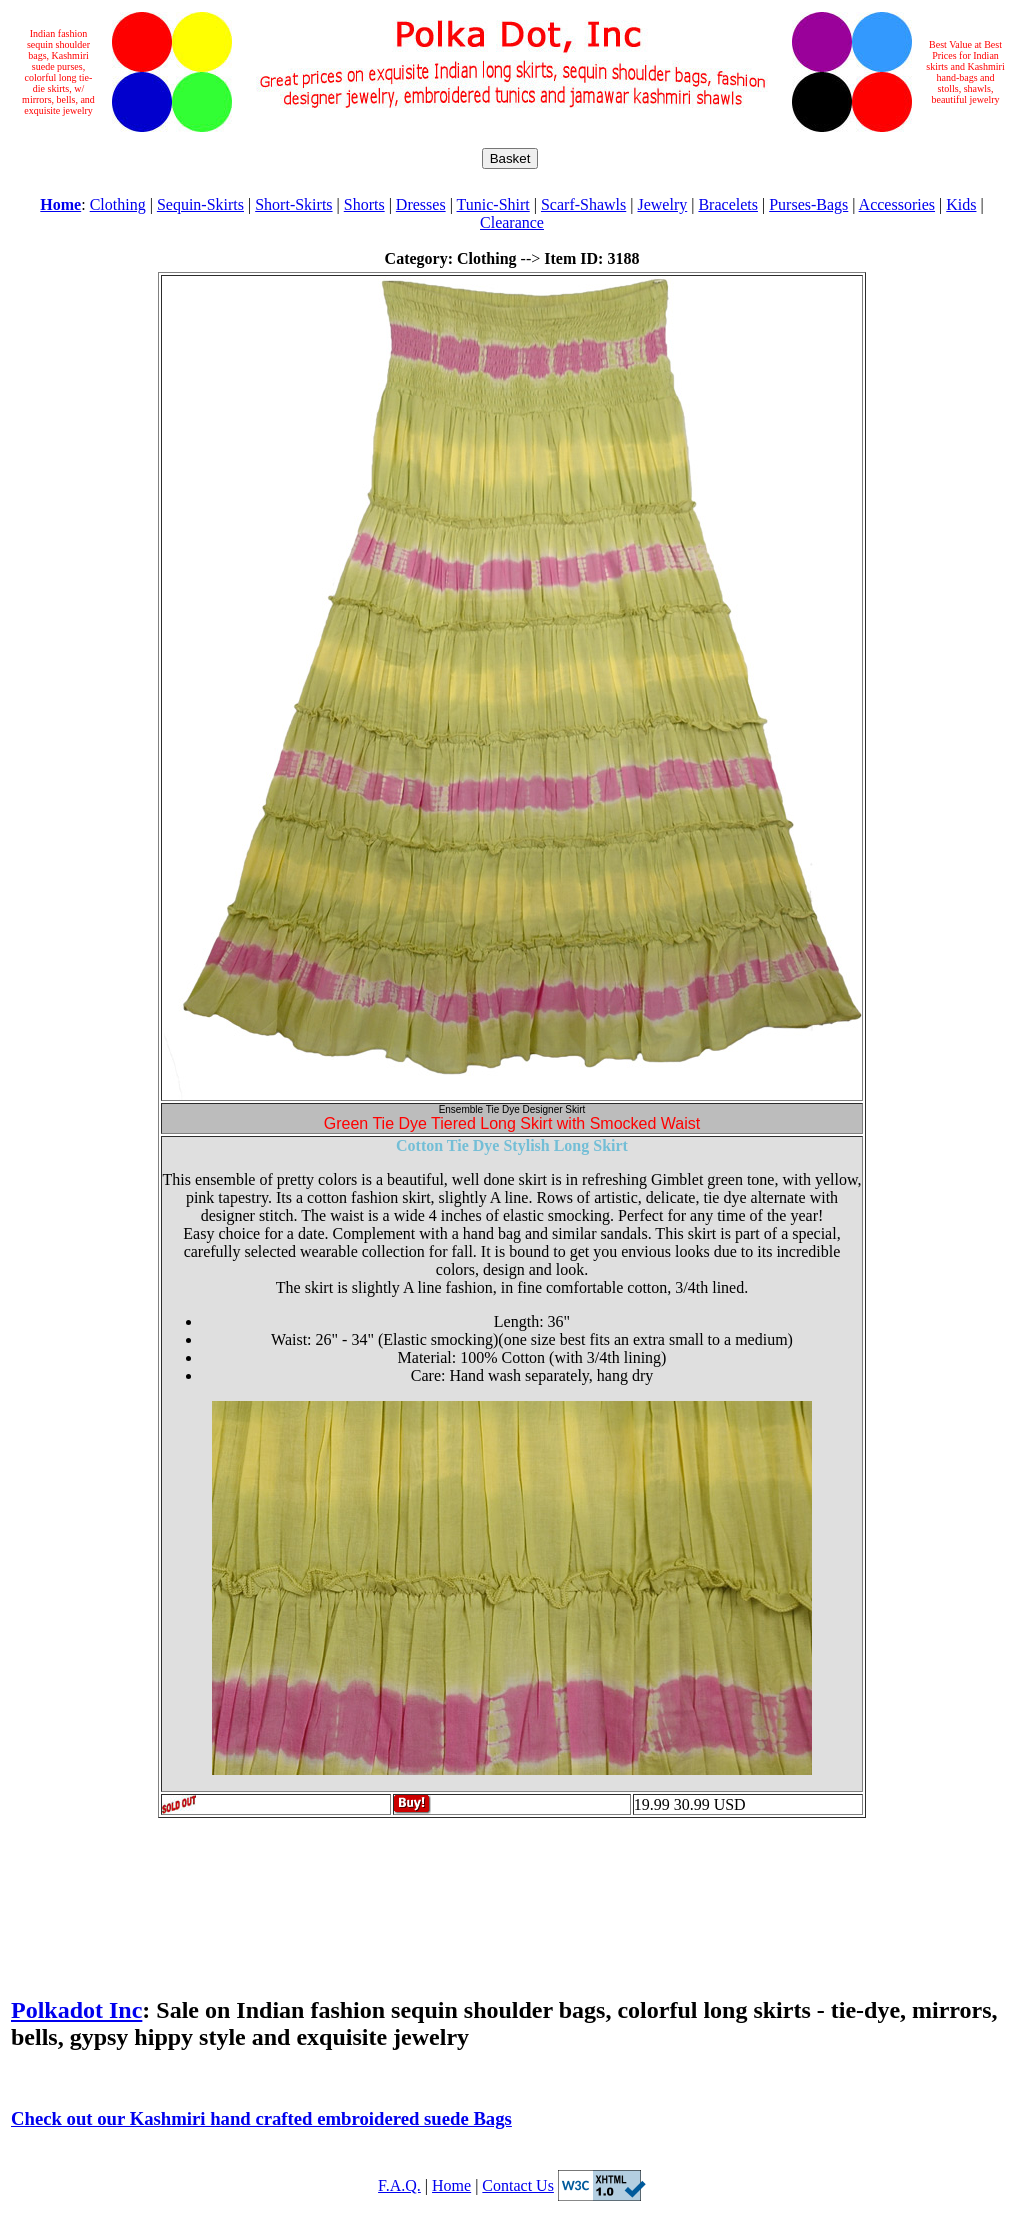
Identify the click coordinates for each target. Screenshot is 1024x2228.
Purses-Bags (808, 204)
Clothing (118, 204)
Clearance (512, 222)
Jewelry (662, 204)
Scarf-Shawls (583, 204)
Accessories (897, 204)
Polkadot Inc (76, 2010)
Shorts (364, 204)
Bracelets (728, 204)
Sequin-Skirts (200, 204)
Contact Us (518, 2185)
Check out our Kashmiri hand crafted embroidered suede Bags (261, 2118)
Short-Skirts (293, 204)
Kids (961, 204)
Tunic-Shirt (493, 204)
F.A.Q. (399, 2185)
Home (451, 2185)
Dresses (421, 204)
